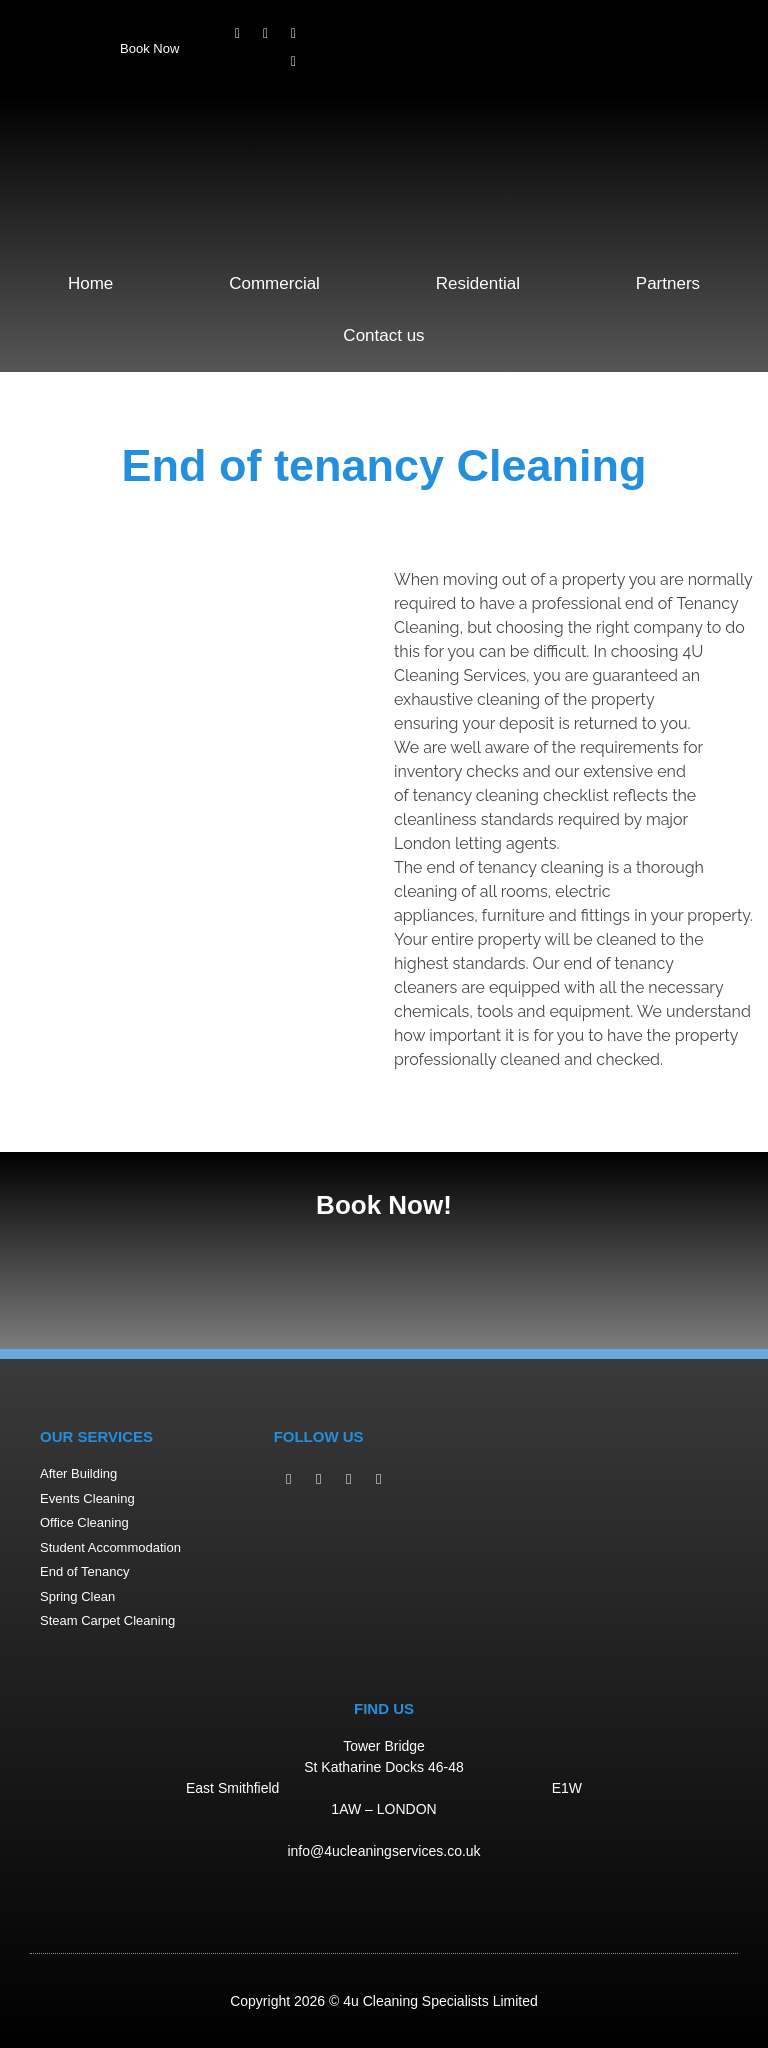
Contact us (383, 335)
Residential (478, 283)
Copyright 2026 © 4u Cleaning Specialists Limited (384, 2001)
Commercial (274, 283)
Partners (668, 283)
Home (90, 283)
